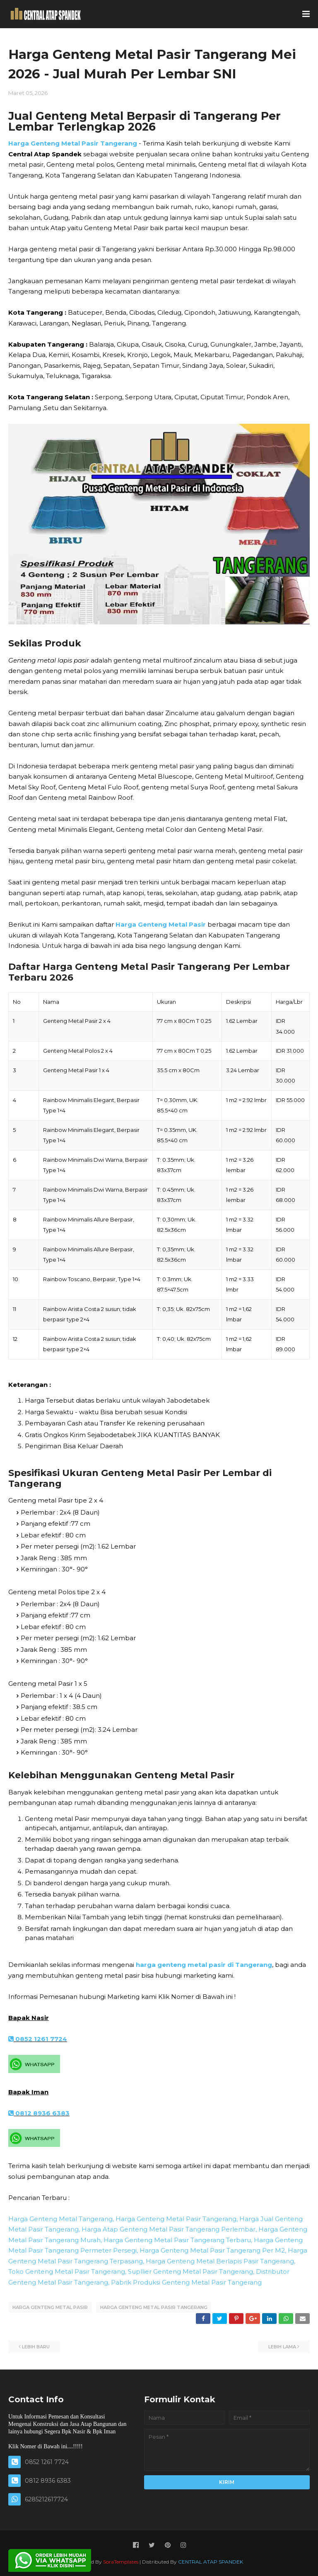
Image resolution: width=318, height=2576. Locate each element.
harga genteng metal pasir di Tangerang (204, 1965)
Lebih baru (36, 2346)
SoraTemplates (120, 2561)
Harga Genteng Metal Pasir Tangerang (72, 143)
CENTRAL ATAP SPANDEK (210, 2561)
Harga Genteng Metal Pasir (161, 924)
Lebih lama (282, 2346)
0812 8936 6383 (39, 2113)
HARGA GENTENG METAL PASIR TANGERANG (153, 2307)
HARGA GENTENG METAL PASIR (50, 2307)
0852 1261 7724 (37, 2039)
